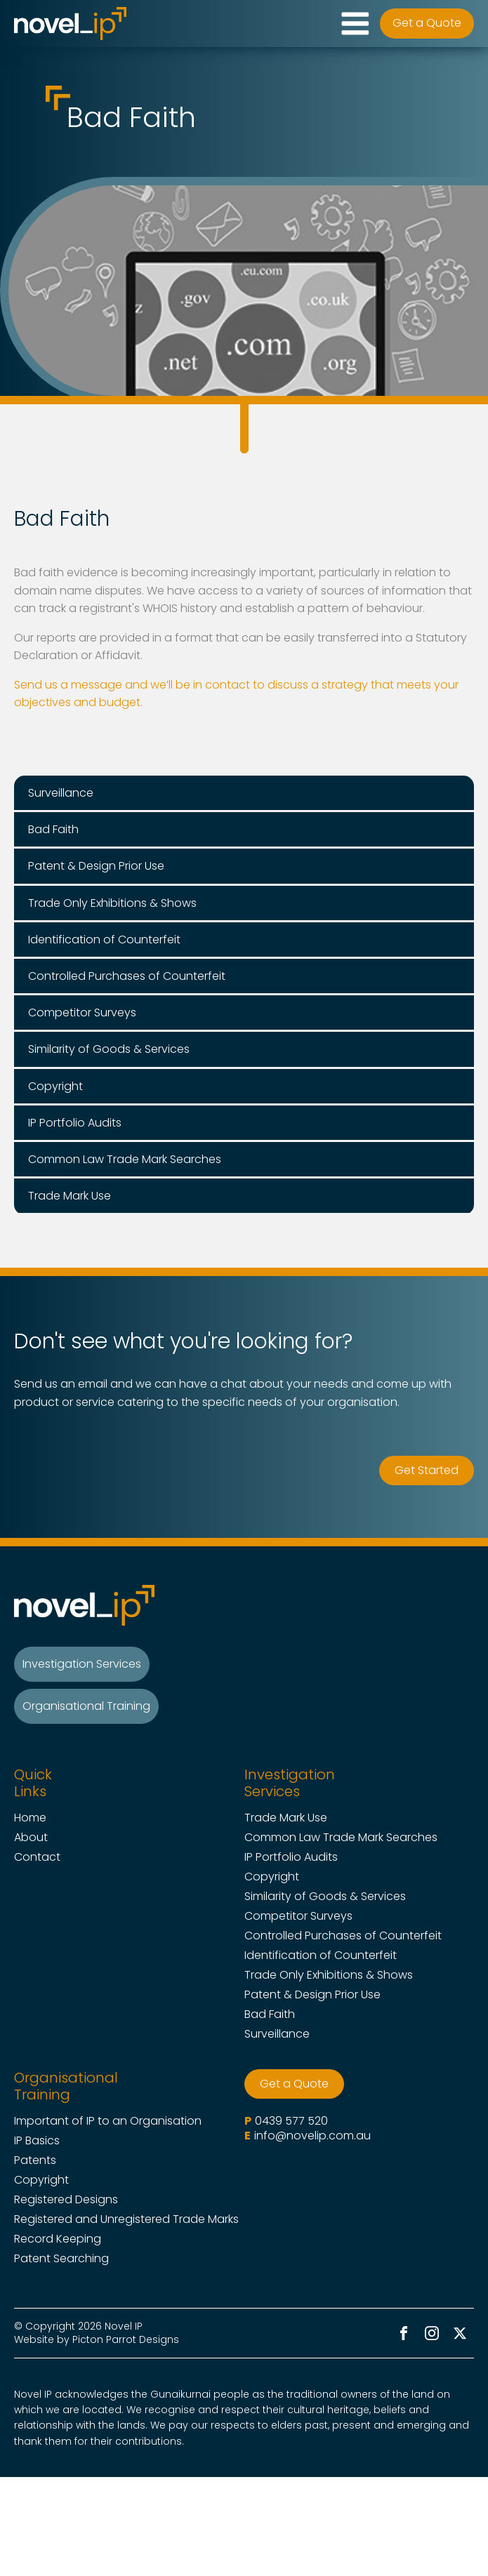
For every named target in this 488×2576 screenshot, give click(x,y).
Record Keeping (57, 2239)
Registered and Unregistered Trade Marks (126, 2219)
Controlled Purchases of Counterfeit (343, 1935)
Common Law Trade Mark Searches (340, 1837)
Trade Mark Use (285, 1818)
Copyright (271, 1877)
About (31, 1837)
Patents (35, 2160)
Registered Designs (66, 2199)
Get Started (427, 1470)
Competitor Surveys (298, 1916)
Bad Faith (269, 2014)
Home (30, 1818)
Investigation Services (81, 1664)
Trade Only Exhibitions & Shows (328, 1975)
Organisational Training (86, 1706)
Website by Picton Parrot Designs (96, 2339)
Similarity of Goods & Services (325, 1896)
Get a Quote (427, 23)
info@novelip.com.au (312, 2136)
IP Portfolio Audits (291, 1857)
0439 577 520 (291, 2121)
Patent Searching (61, 2258)
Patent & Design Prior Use (312, 1994)
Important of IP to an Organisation (108, 2121)
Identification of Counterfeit (320, 1955)
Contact (37, 1857)
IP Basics (37, 2140)
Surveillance (277, 2034)
